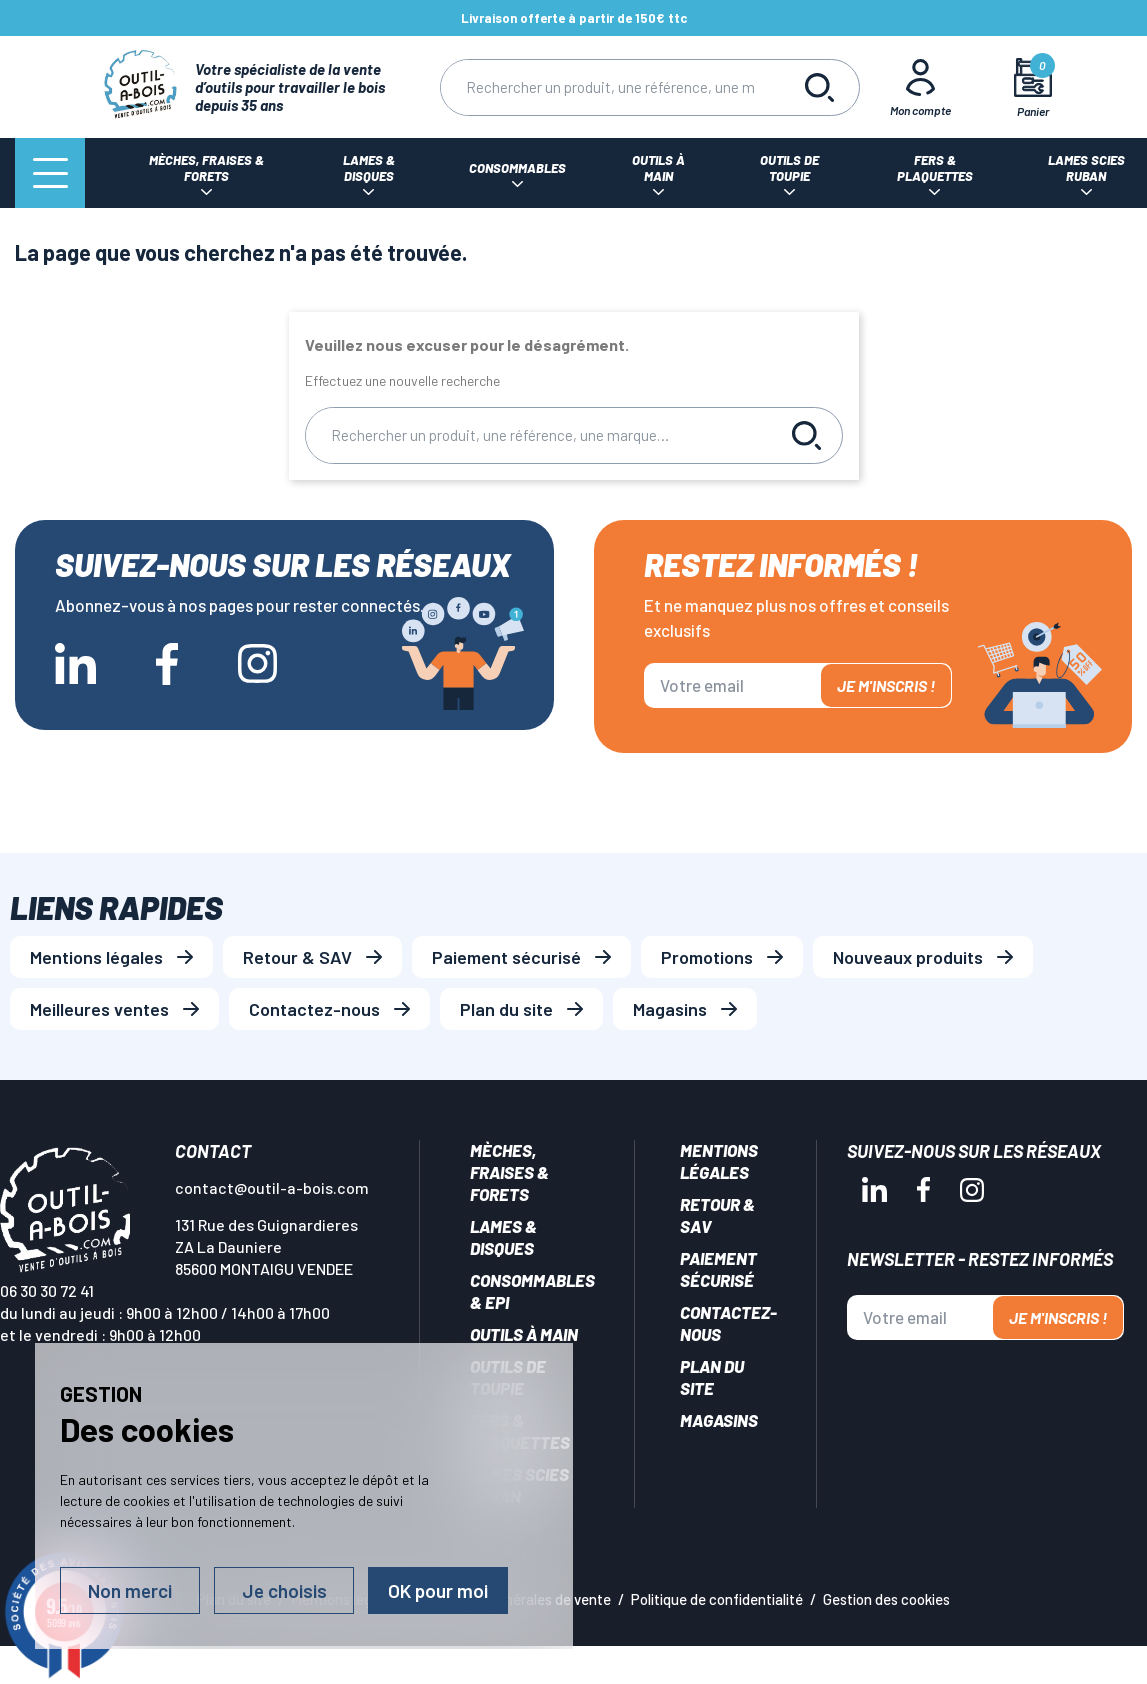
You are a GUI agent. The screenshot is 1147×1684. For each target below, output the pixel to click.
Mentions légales (96, 957)
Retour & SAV (297, 957)
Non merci (130, 1590)
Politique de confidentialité (717, 1599)
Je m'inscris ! (886, 685)
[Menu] (50, 173)
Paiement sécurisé (506, 957)
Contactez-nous (314, 1009)
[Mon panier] (1032, 87)
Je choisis (284, 1590)
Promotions (707, 957)
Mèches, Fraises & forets (509, 1172)
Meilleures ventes (99, 1009)
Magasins (670, 1009)
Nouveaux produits (908, 957)
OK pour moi (438, 1590)
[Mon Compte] (920, 87)
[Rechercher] (610, 87)
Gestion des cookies (886, 1599)
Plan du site (506, 1009)
